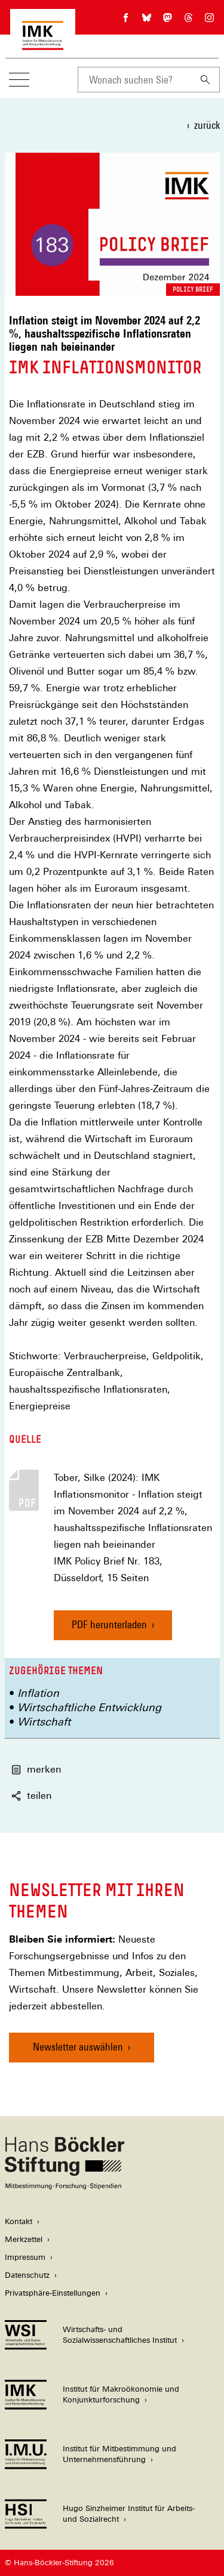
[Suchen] (205, 79)
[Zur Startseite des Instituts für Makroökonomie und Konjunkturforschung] (42, 44)
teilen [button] (31, 1795)
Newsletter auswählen (78, 2046)
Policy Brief (193, 289)
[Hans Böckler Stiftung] (64, 2186)
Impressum (25, 2257)
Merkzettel (23, 2239)
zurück (207, 125)
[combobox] (134, 79)
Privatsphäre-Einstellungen (52, 2293)
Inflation (38, 1693)
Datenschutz (27, 2275)
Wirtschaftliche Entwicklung (89, 1707)
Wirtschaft (43, 1721)
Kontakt (18, 2221)
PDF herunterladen (109, 1624)
